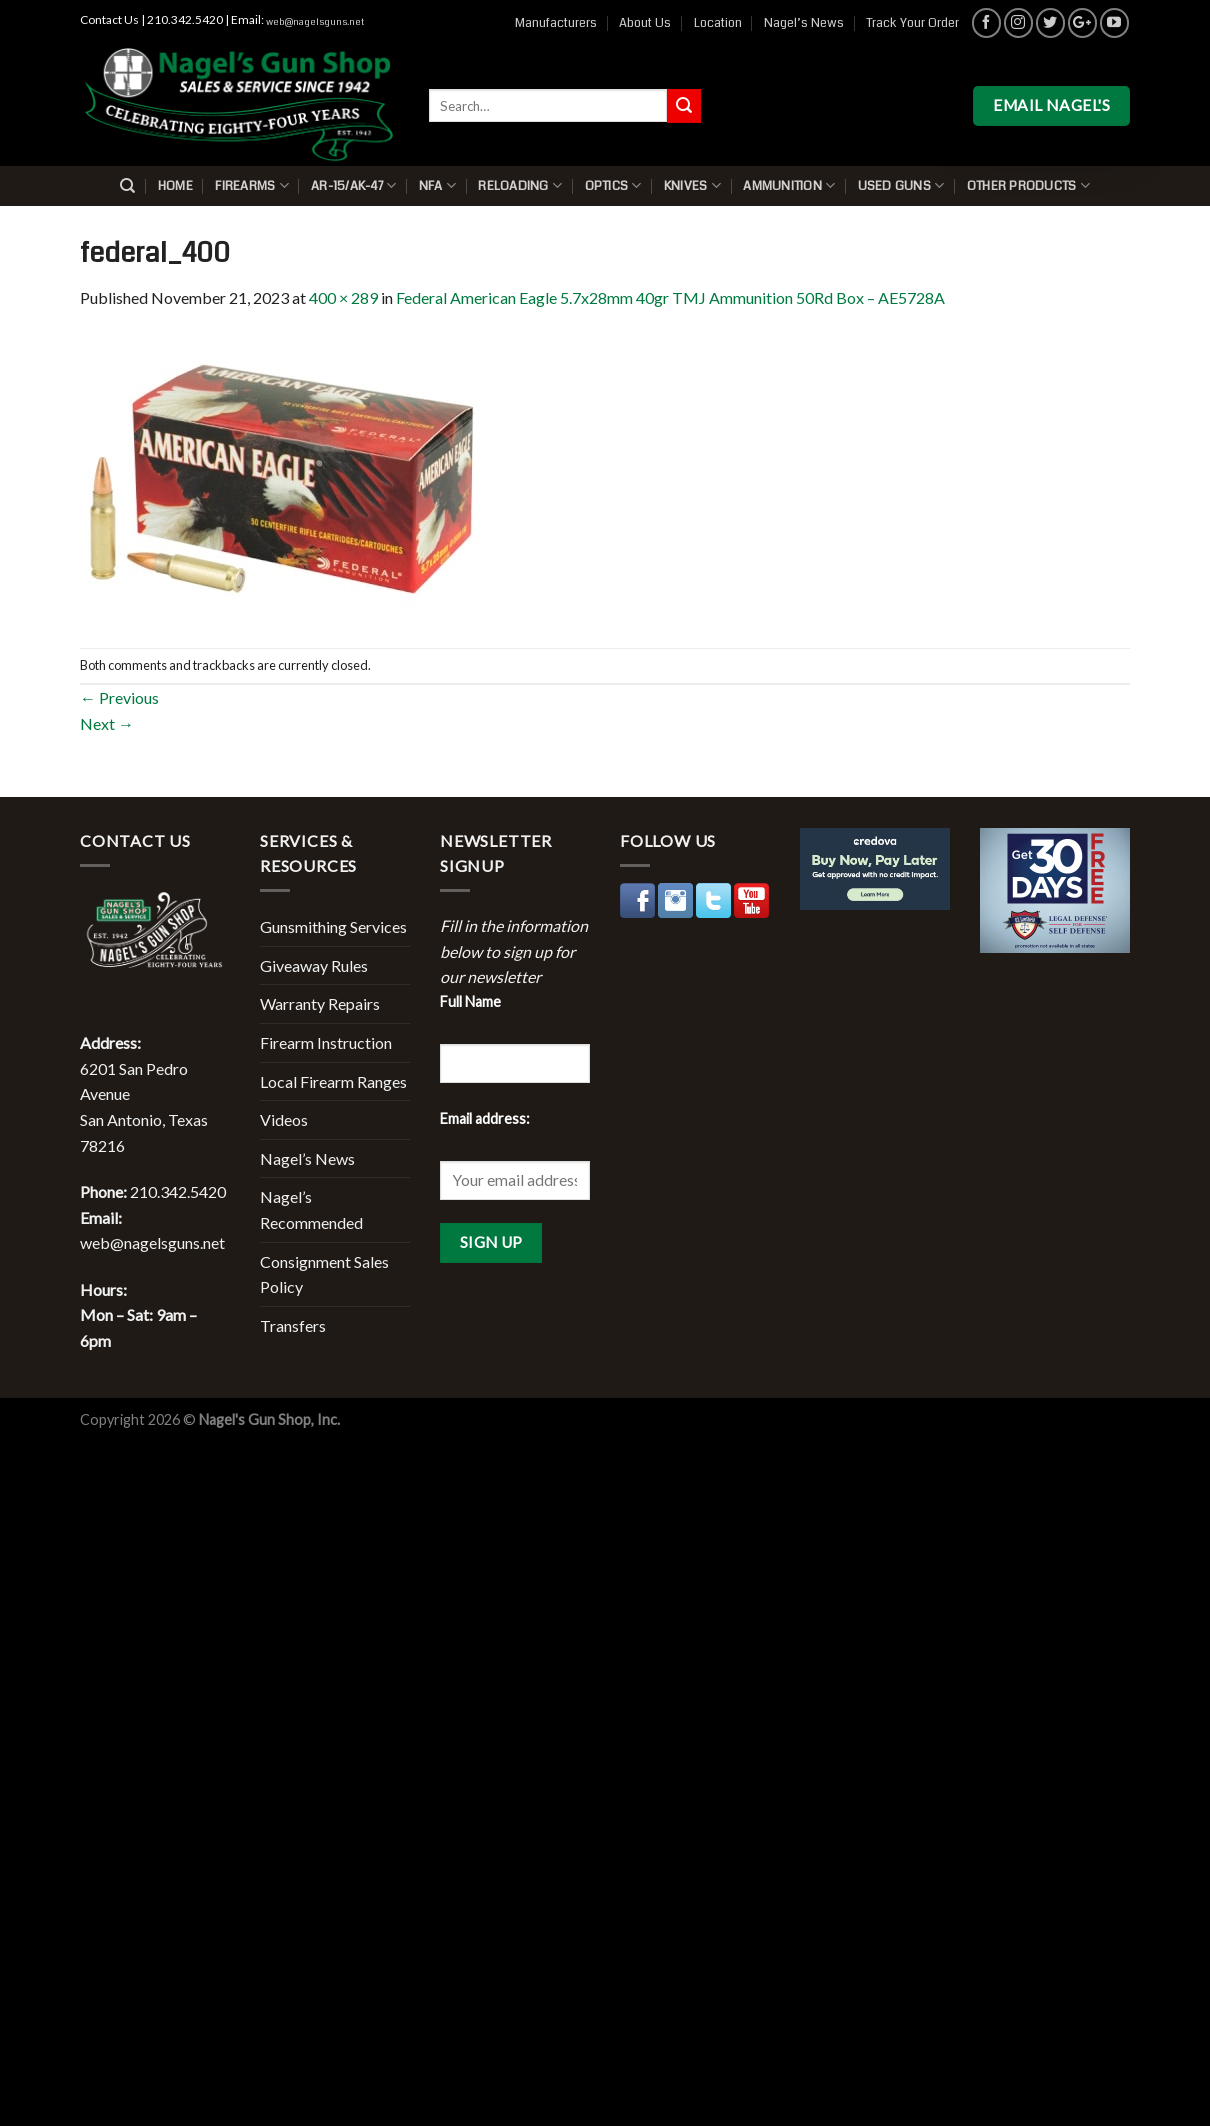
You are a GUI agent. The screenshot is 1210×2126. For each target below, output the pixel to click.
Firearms (252, 185)
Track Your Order (912, 23)
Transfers (293, 1325)
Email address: (485, 1118)
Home (175, 186)
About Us (645, 23)
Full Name (470, 1001)
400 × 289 (343, 297)
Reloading (520, 185)
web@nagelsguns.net (315, 22)
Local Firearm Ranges (333, 1081)
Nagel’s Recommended (311, 1209)
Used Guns (901, 185)
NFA (437, 185)
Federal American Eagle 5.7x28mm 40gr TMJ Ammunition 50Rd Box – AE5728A (670, 297)
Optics (613, 185)
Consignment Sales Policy (324, 1274)
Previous (119, 697)
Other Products (1028, 185)
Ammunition (789, 185)
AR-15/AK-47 (353, 185)
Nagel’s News (804, 23)
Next (107, 723)
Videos (284, 1119)
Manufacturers (556, 23)
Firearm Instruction (326, 1042)
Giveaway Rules (314, 965)
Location (718, 23)
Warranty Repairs (320, 1003)
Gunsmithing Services (333, 926)
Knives (692, 185)
